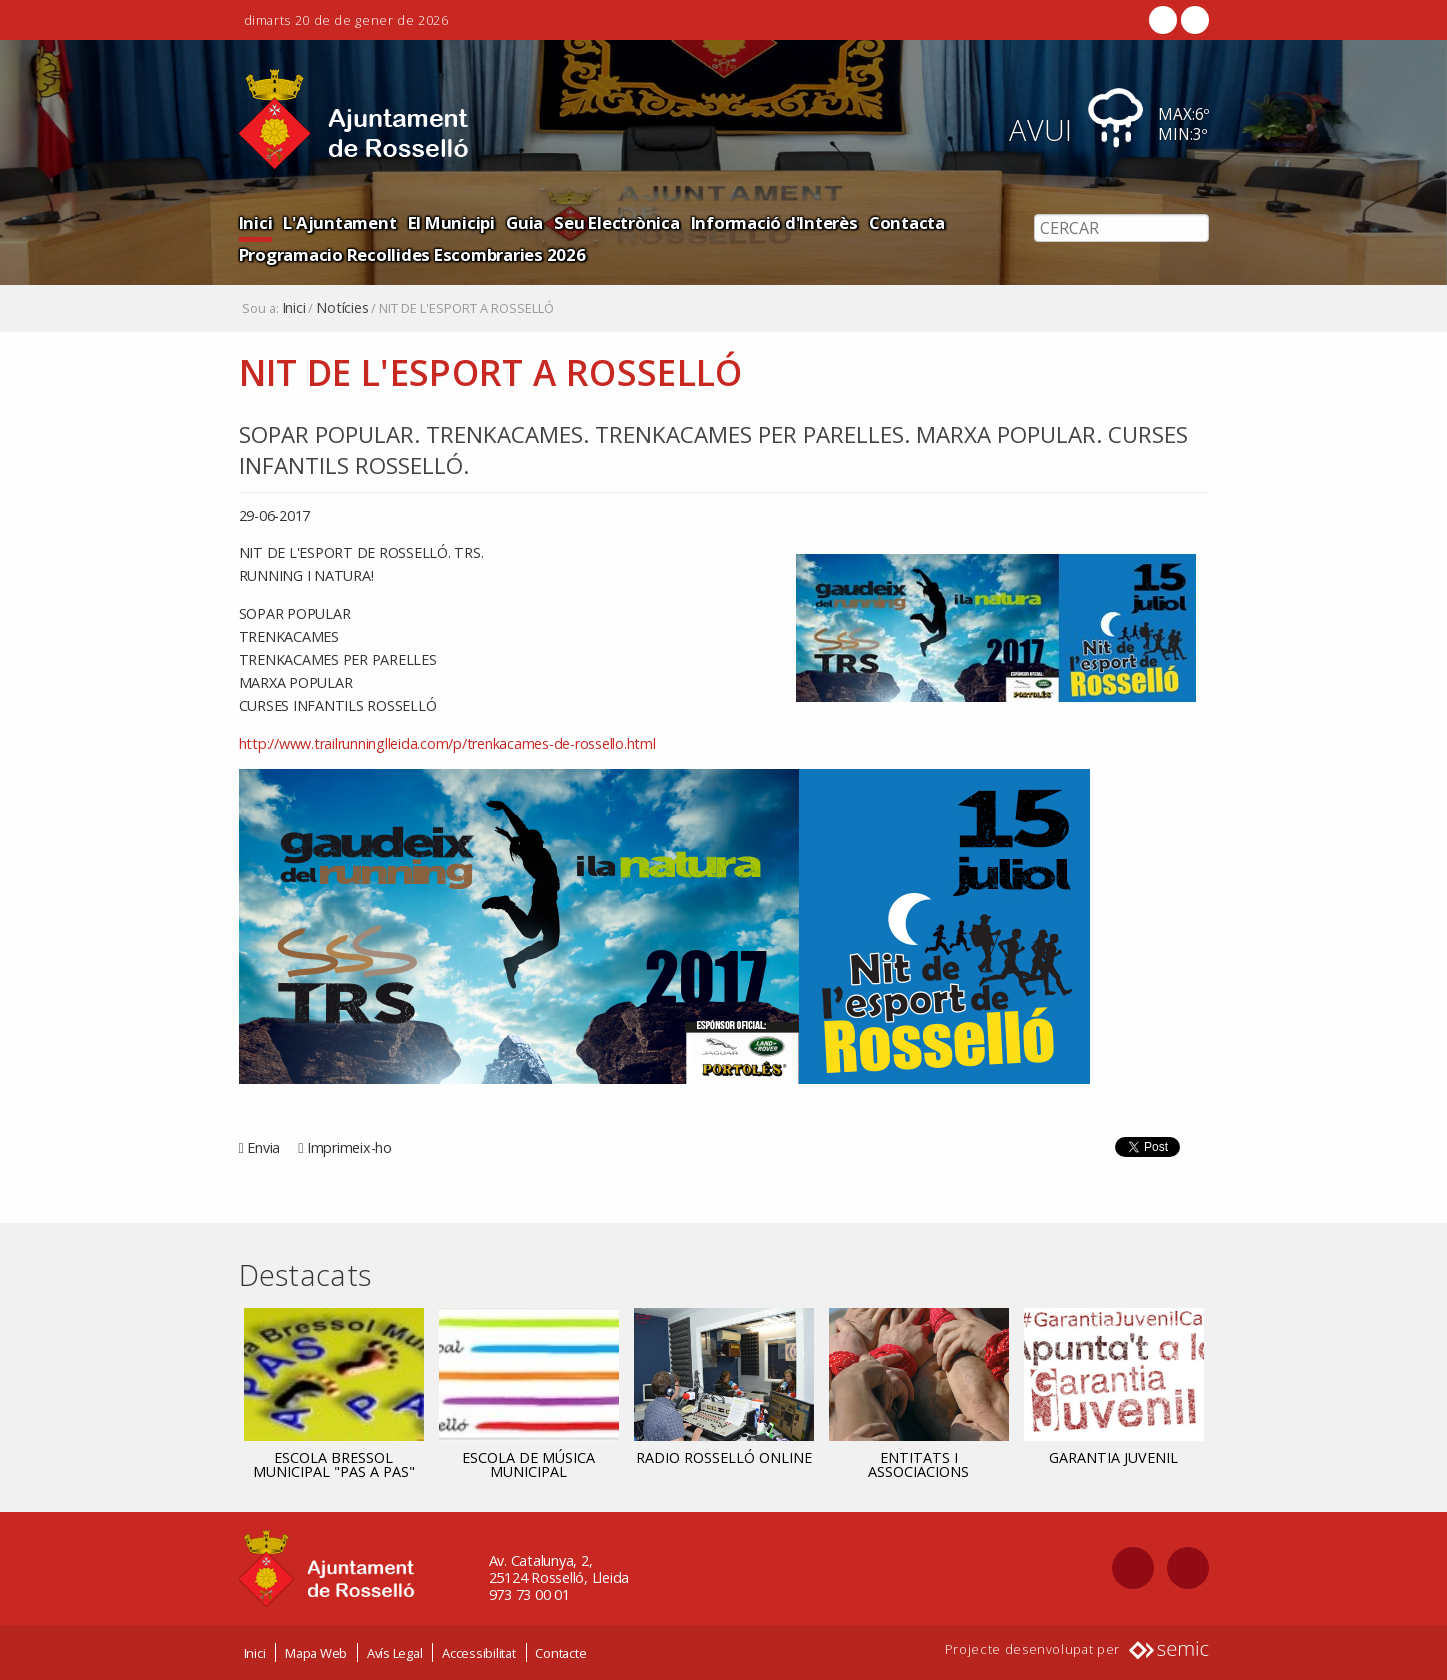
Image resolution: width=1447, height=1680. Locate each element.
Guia (524, 222)
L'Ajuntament (339, 222)
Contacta (907, 222)
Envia (263, 1147)
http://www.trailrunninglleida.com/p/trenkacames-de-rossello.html (447, 743)
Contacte (560, 1653)
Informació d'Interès (774, 222)
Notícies (342, 308)
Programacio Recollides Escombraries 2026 (412, 254)
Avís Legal (395, 1653)
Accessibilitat (479, 1653)
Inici (256, 222)
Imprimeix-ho (349, 1147)
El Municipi (451, 222)
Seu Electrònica (616, 222)
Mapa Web (316, 1653)
